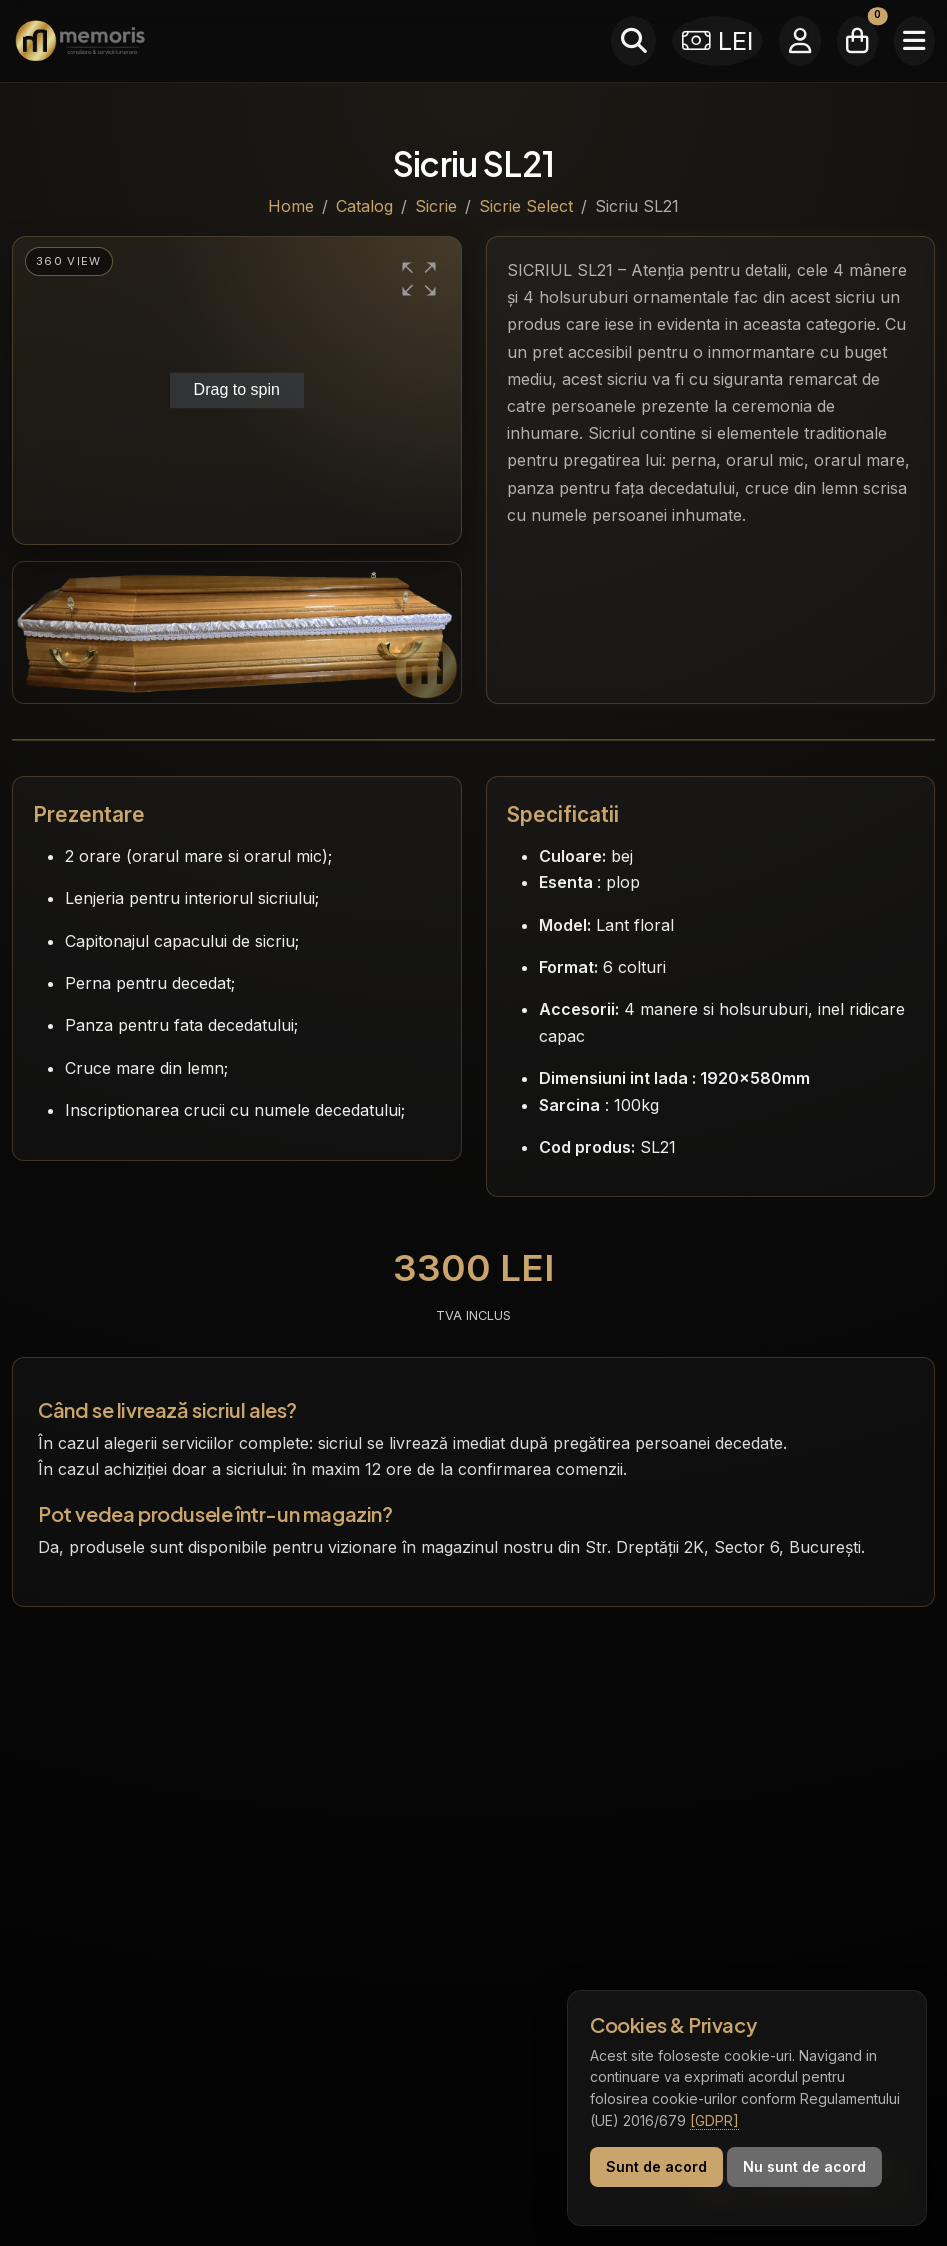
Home (291, 206)
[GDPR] (714, 2120)
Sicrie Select (526, 206)
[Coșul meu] (857, 41)
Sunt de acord (656, 2166)
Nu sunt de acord (804, 2166)
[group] (237, 390)
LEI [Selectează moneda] (718, 40)
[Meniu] (914, 41)
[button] (419, 279)
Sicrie (436, 206)
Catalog (364, 206)
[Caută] (633, 41)
